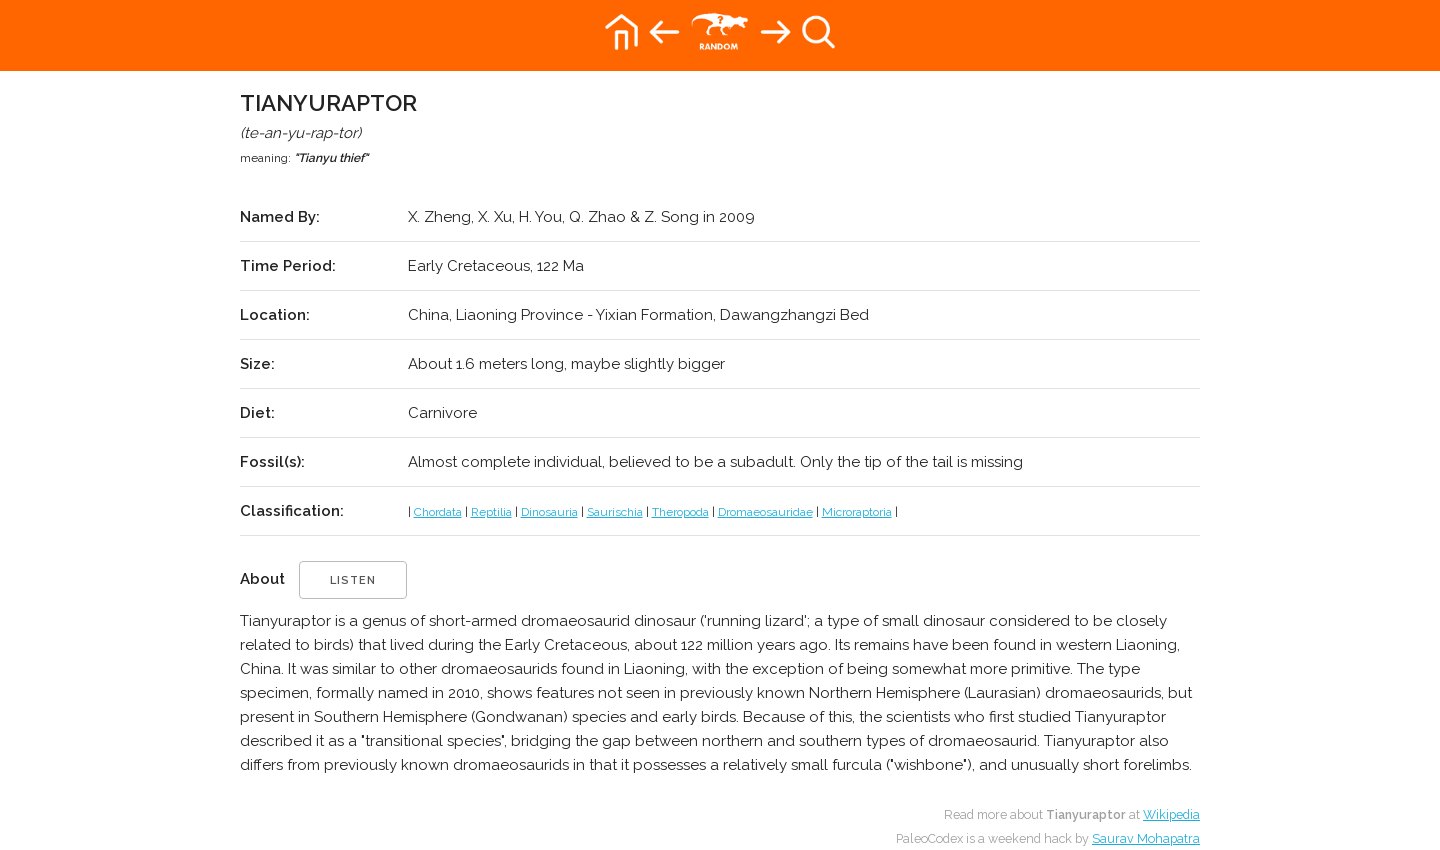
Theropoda (680, 512)
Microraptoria (857, 512)
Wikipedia (1171, 814)
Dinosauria (549, 512)
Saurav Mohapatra (1146, 838)
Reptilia (491, 512)
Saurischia (615, 512)
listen (353, 580)
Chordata (438, 512)
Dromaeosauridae (765, 512)
